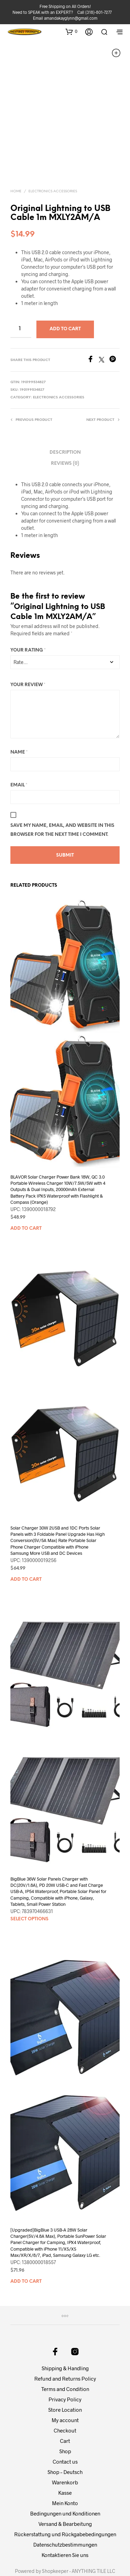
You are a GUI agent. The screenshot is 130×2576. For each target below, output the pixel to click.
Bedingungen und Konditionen (65, 2481)
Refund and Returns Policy (65, 2347)
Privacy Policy (65, 2367)
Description (65, 420)
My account (65, 2388)
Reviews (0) (65, 432)
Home (15, 159)
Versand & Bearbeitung (65, 2492)
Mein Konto (65, 2471)
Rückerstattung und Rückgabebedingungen (65, 2502)
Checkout (65, 2398)
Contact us (65, 2430)
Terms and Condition (65, 2357)
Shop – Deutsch (65, 2440)
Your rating (28, 618)
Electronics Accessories (52, 159)
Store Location (65, 2378)
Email (18, 753)
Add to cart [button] (26, 1196)
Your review (27, 652)
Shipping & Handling (65, 2336)
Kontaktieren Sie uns (65, 2523)
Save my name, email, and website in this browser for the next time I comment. (62, 798)
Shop (65, 2419)
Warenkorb (65, 2450)
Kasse (65, 2461)
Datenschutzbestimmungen (65, 2513)
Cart (65, 2409)
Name (19, 720)
